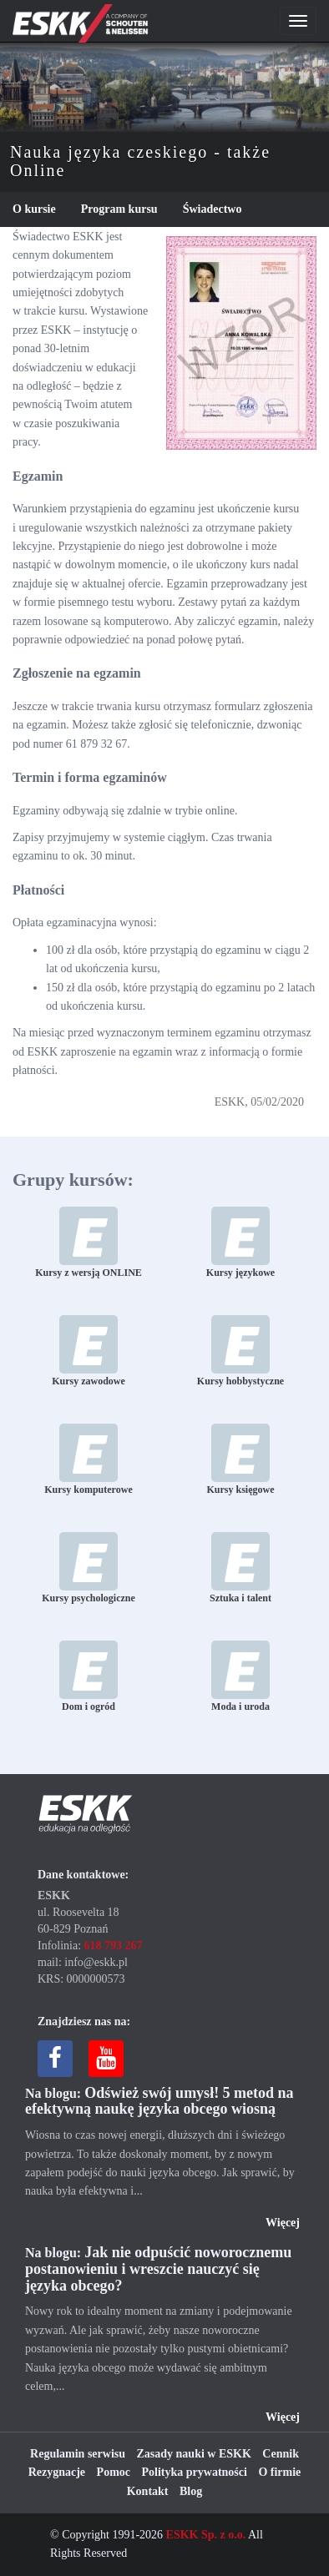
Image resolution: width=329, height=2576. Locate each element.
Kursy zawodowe (88, 1351)
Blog (191, 2491)
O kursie (34, 209)
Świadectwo (212, 209)
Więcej (283, 2222)
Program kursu (119, 209)
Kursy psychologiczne (88, 1568)
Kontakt (148, 2491)
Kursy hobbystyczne (240, 1351)
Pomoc (113, 2472)
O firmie (279, 2472)
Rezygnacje (56, 2472)
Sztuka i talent (240, 1568)
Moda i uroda (240, 1676)
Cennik (280, 2453)
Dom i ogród (88, 1676)
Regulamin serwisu (77, 2453)
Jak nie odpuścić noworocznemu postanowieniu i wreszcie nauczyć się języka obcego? (158, 2269)
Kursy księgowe (241, 1459)
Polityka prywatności (194, 2472)
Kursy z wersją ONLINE (88, 1242)
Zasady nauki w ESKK (194, 2453)
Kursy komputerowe (88, 1459)
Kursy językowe (240, 1242)
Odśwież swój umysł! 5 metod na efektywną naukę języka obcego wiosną (159, 2101)
